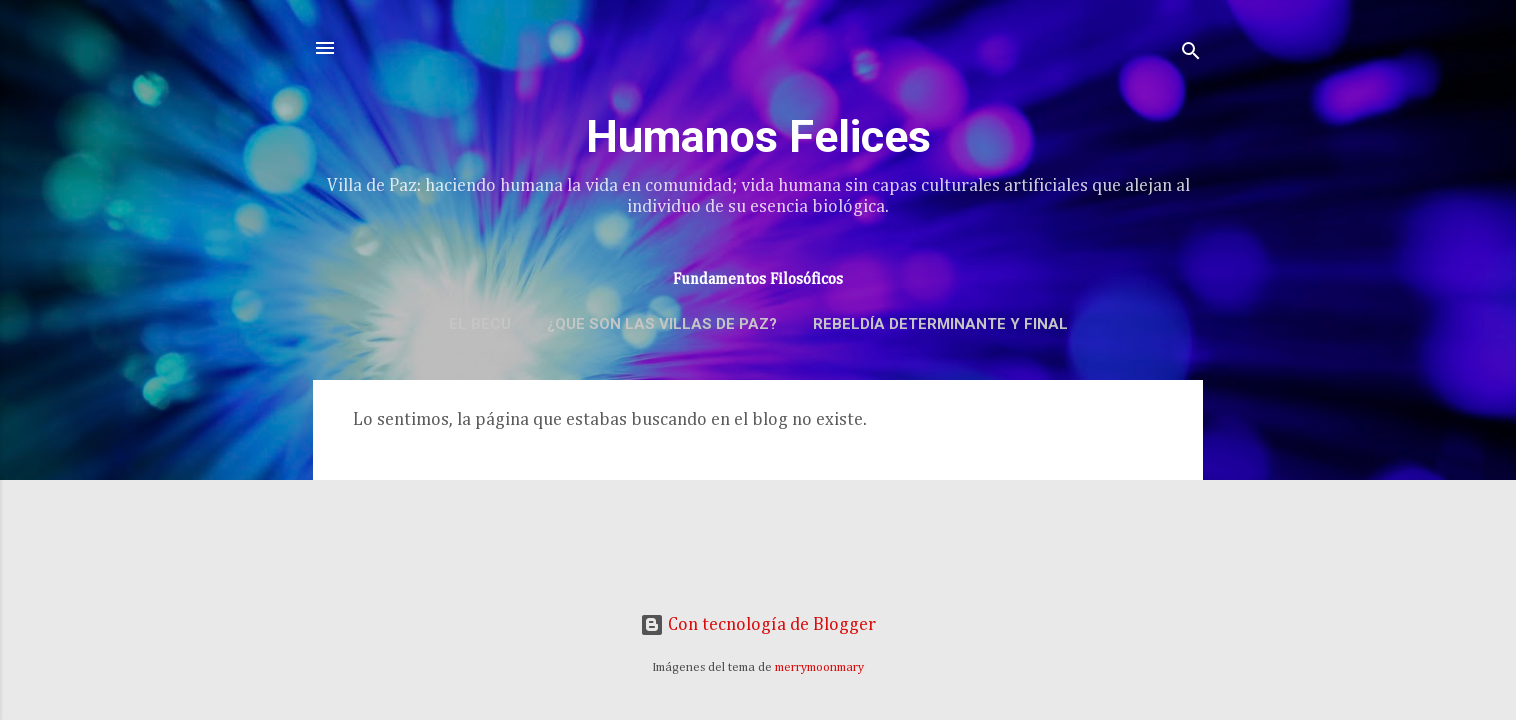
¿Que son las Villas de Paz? (662, 324)
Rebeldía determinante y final (940, 324)
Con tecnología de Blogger (758, 625)
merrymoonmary (819, 667)
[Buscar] (1191, 54)
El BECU (480, 324)
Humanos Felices (758, 136)
